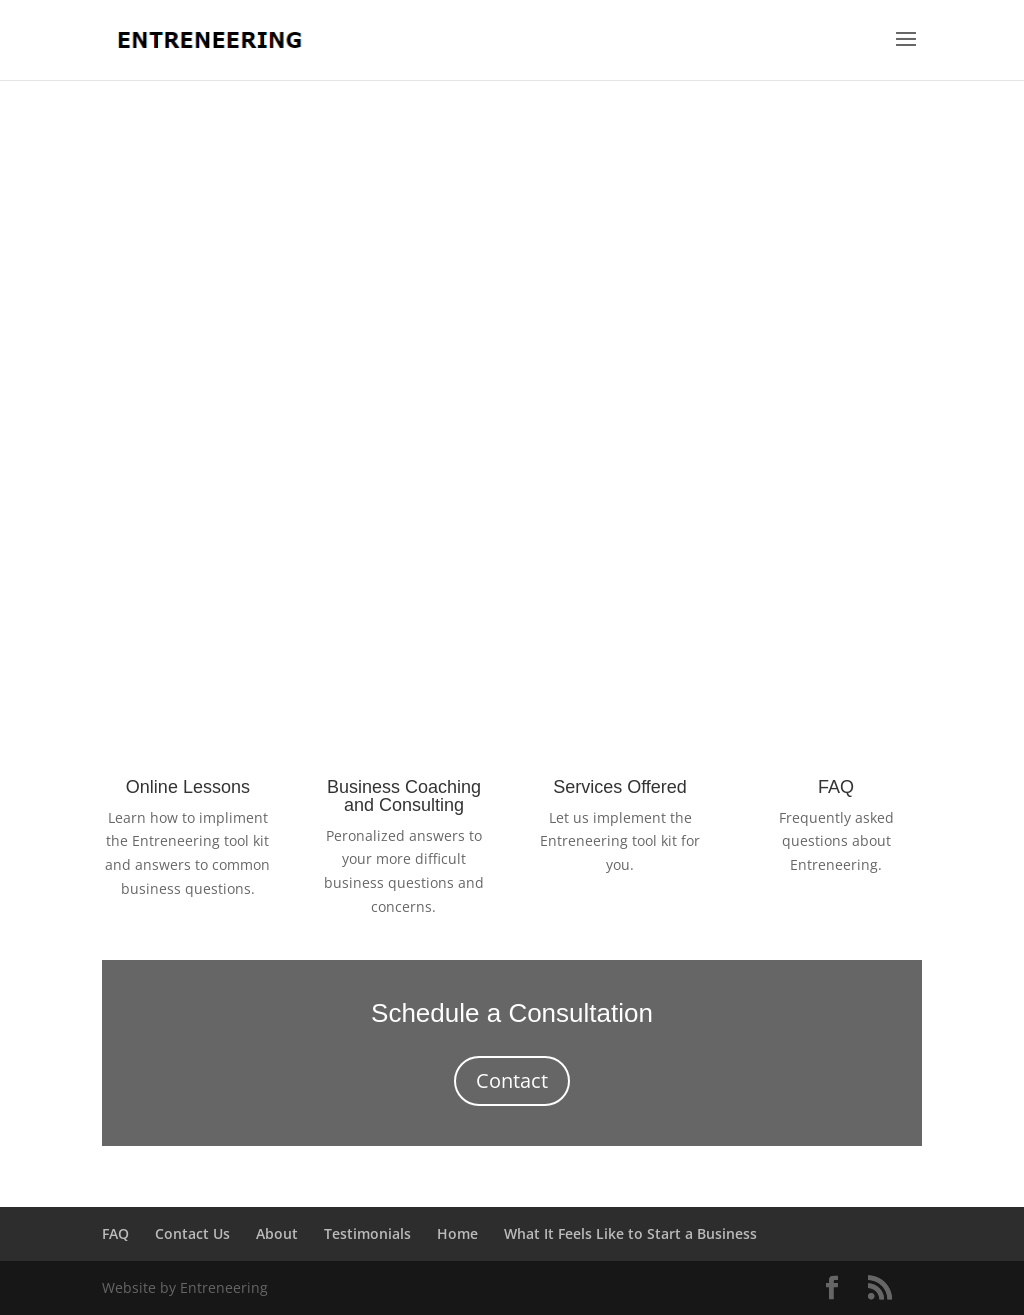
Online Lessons (188, 787)
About (277, 1233)
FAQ (836, 787)
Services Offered (620, 787)
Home (457, 1233)
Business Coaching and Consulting (404, 796)
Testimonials (367, 1233)
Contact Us (192, 1233)
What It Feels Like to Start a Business (630, 1233)
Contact (512, 1080)
